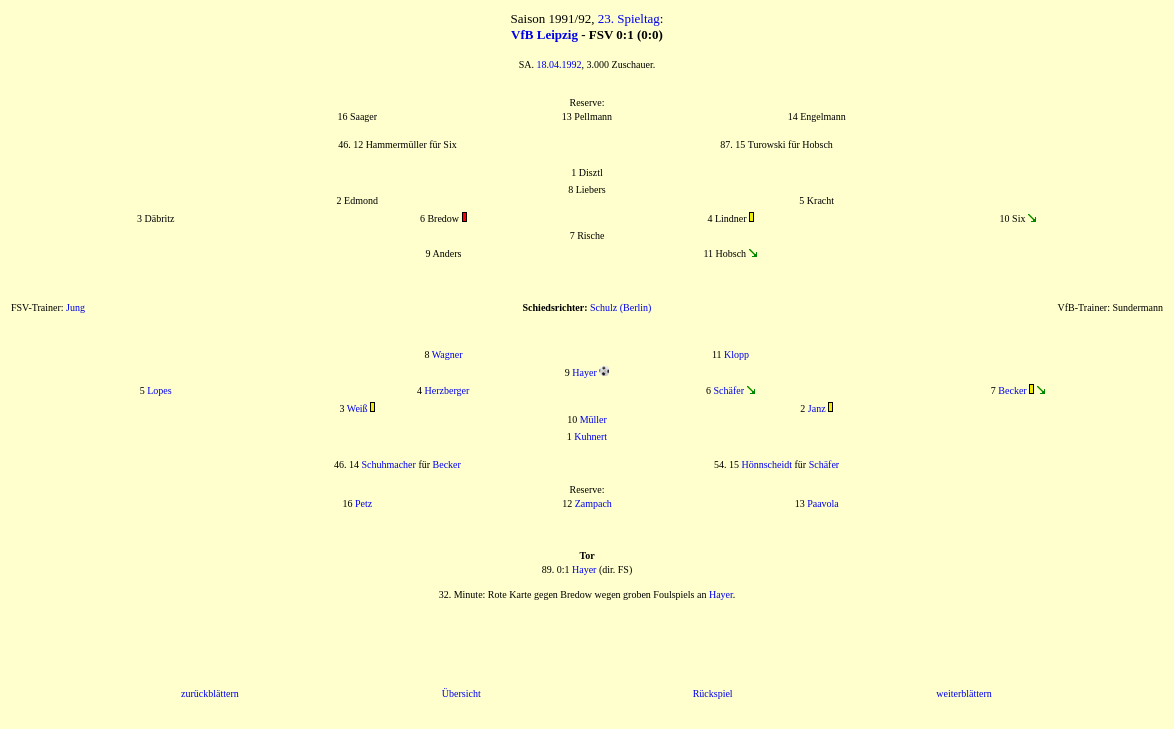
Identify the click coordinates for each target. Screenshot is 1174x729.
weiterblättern (964, 693)
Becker (1012, 390)
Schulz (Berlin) (620, 307)
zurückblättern (210, 693)
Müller (593, 419)
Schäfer (728, 390)
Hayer (584, 372)
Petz (363, 503)
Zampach (593, 503)
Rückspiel (713, 693)
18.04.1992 (559, 64)
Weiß (357, 408)
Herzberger (447, 390)
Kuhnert (590, 436)
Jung (75, 307)
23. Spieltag (629, 18)
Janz (817, 408)
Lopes (159, 390)
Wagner (447, 354)
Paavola (823, 503)
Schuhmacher (388, 464)
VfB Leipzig (544, 34)
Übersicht (461, 693)
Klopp (736, 354)
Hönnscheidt (766, 464)
